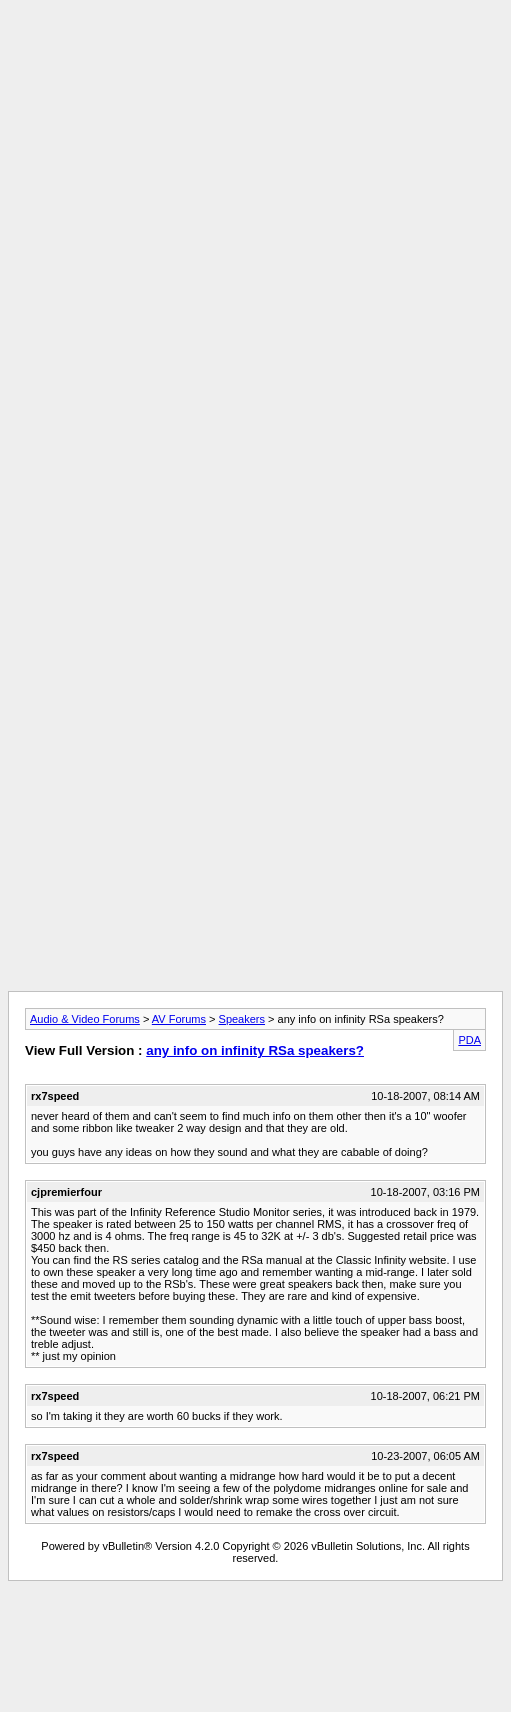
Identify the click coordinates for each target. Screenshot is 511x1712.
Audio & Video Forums (85, 1019)
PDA (469, 1040)
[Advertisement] (251, 195)
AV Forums (179, 1019)
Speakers (242, 1019)
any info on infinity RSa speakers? (255, 1050)
